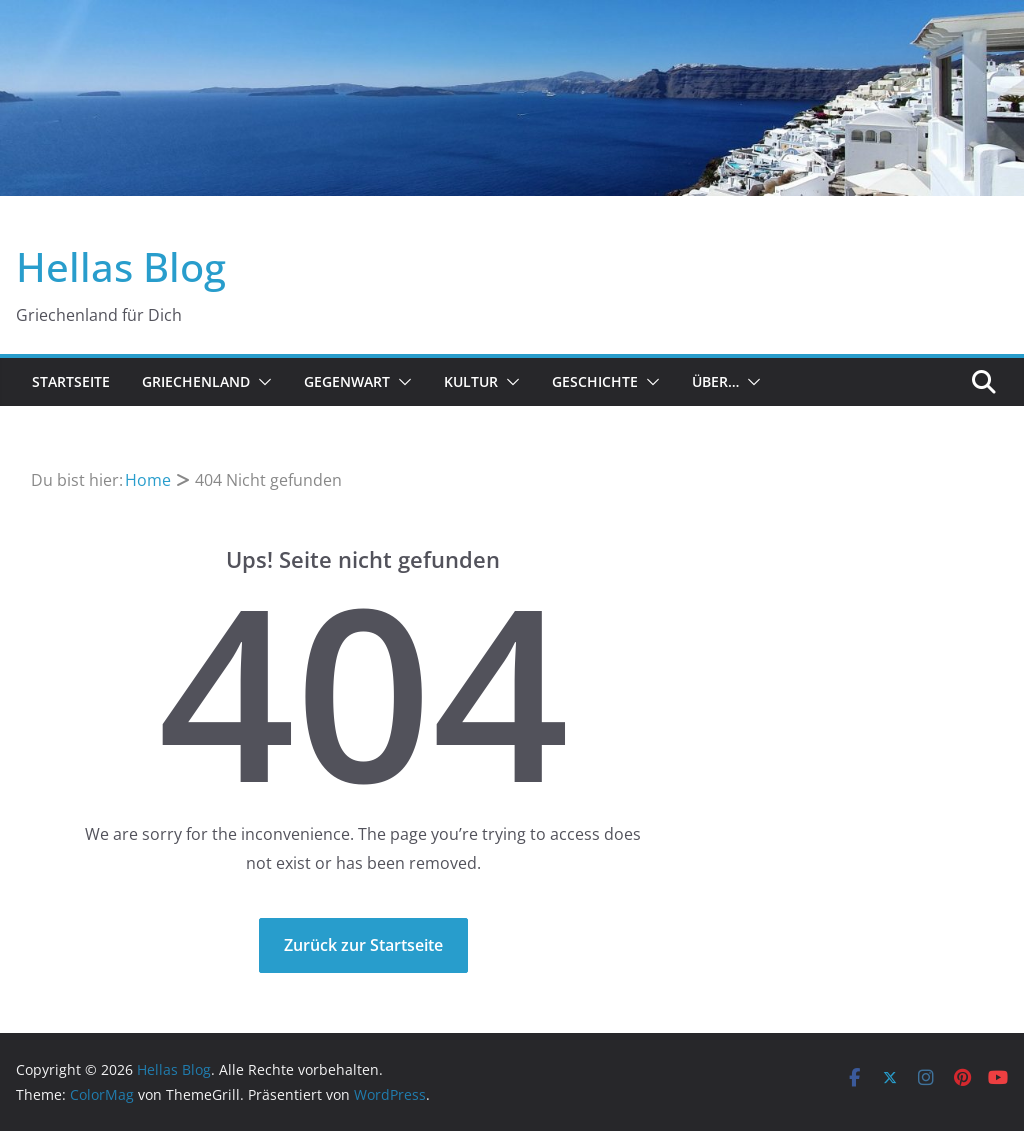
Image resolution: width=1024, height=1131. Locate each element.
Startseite (71, 381)
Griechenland (196, 381)
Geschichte (595, 381)
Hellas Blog (121, 266)
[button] (261, 382)
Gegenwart (347, 381)
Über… (715, 381)
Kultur (471, 381)
